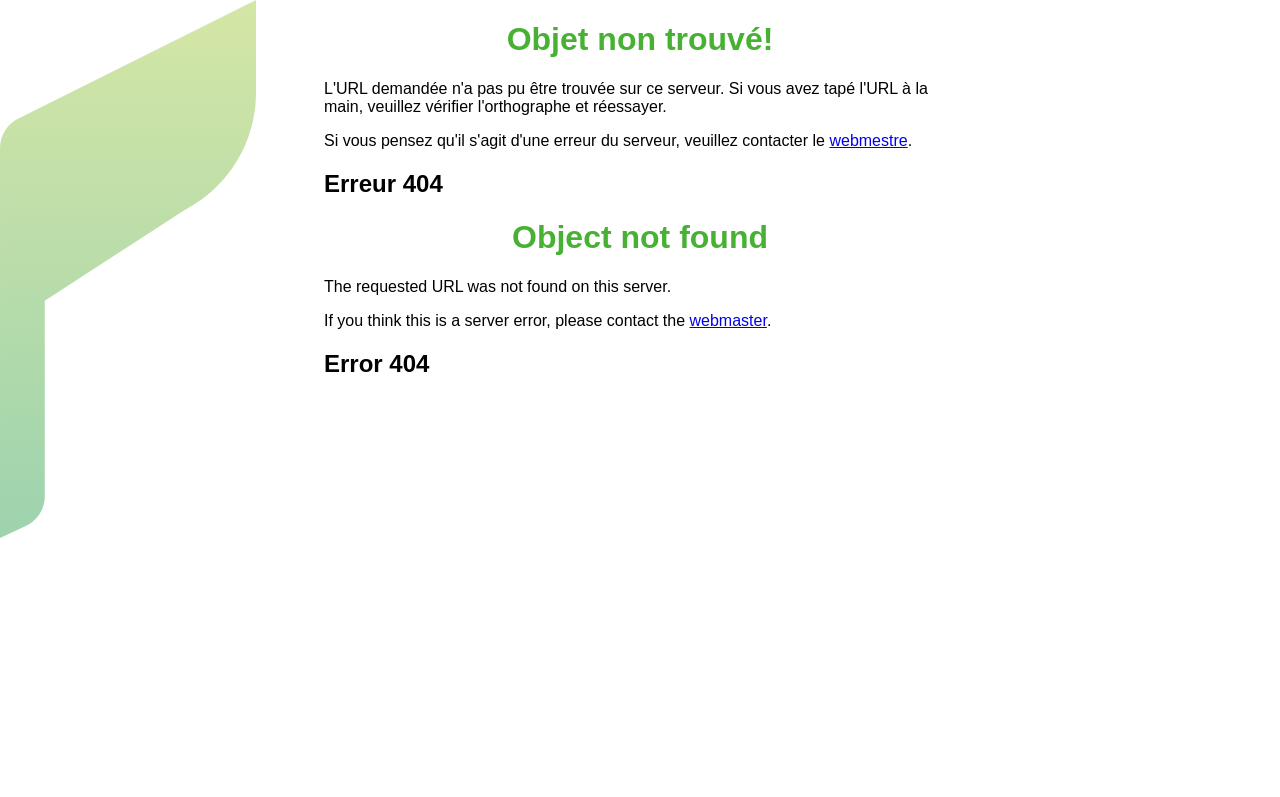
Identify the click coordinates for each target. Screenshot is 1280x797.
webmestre (868, 140)
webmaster (728, 320)
